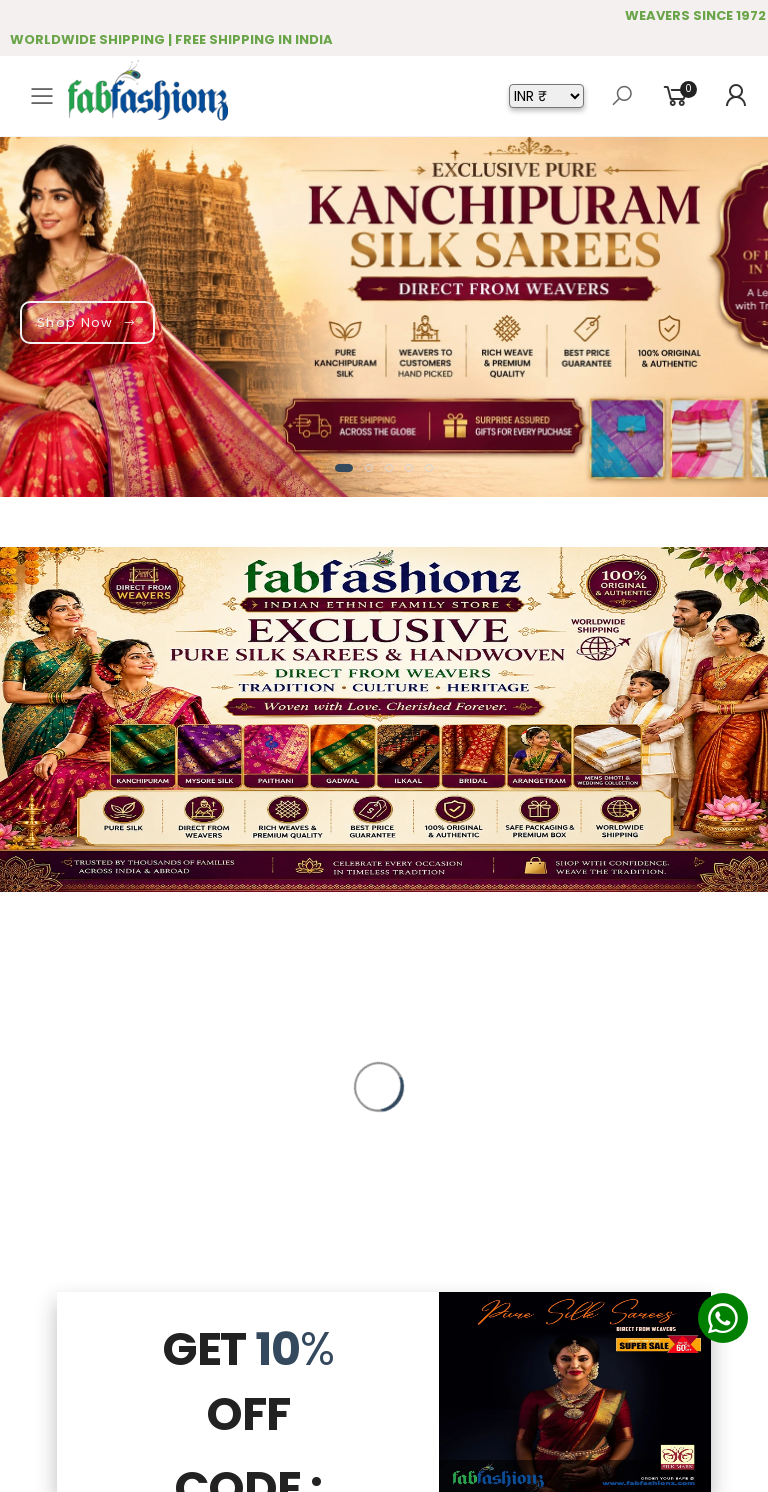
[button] (344, 468)
